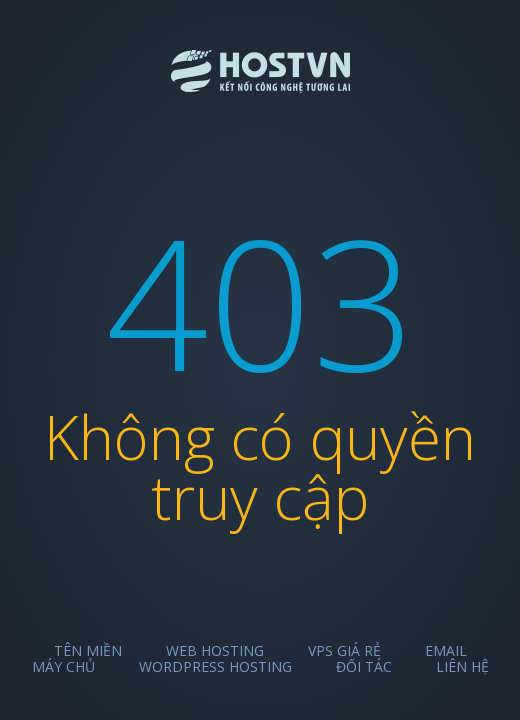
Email (446, 650)
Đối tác (364, 666)
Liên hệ (462, 666)
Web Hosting (215, 650)
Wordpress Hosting (215, 666)
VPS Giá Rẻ (344, 650)
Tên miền (88, 650)
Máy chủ (63, 666)
